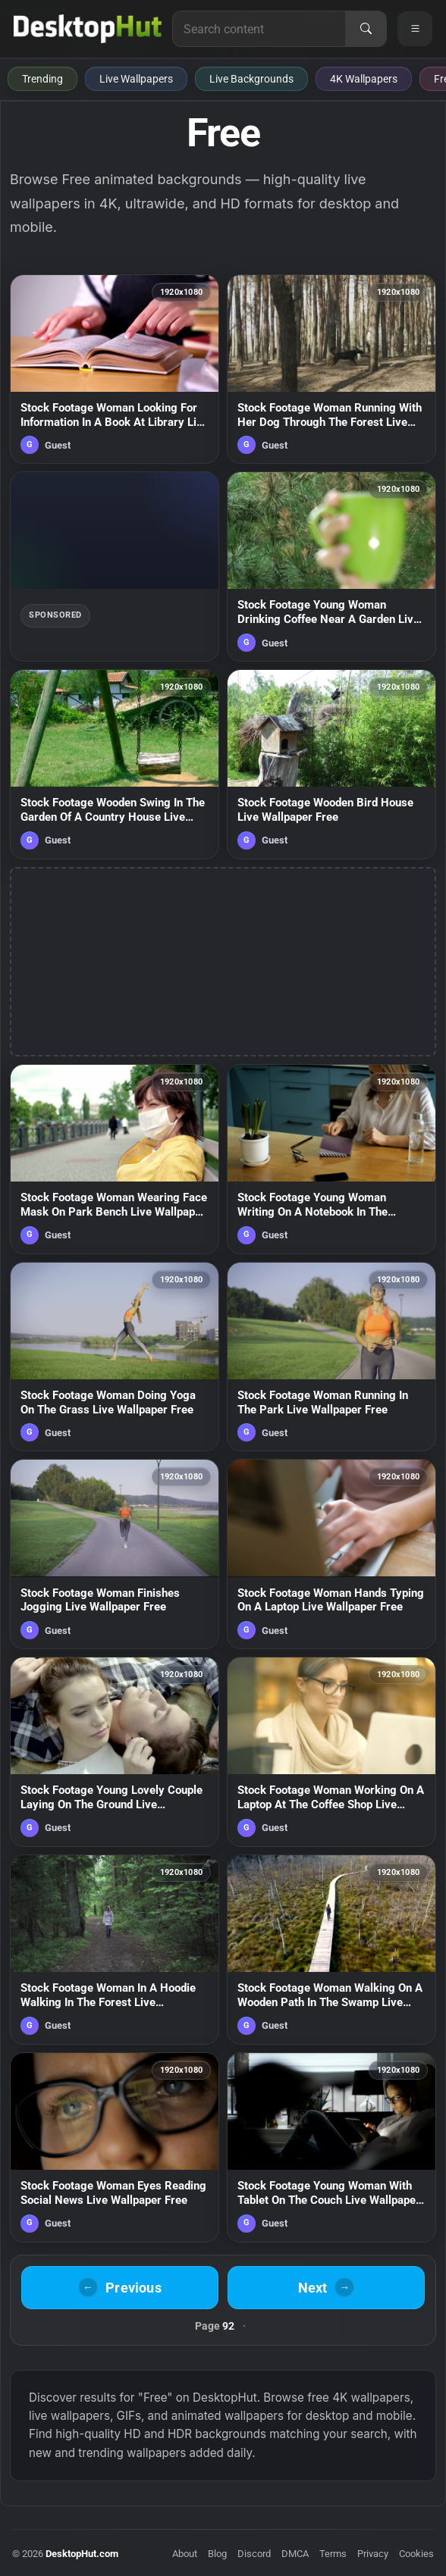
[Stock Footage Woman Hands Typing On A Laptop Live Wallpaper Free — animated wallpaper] (331, 1554)
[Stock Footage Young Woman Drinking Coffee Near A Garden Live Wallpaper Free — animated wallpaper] (331, 566)
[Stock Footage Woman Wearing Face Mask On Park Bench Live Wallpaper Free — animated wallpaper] (114, 1159)
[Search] (365, 28)
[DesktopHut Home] (88, 28)
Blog (217, 2553)
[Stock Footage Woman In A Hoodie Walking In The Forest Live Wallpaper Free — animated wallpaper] (114, 1949)
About (184, 2553)
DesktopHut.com (82, 2553)
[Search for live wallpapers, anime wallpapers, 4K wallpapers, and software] (259, 28)
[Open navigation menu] (414, 28)
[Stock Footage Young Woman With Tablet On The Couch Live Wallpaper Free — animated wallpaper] (331, 2147)
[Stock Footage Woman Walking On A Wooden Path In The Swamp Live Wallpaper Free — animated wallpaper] (331, 1949)
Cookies (416, 2553)
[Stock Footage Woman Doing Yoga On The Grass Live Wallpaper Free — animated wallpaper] (114, 1357)
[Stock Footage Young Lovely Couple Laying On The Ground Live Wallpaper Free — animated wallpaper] (114, 1751)
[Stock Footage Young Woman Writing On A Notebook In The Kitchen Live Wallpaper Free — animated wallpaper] (331, 1159)
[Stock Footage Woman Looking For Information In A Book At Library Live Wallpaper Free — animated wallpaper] (114, 369)
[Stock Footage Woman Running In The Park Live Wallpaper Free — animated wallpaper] (331, 1357)
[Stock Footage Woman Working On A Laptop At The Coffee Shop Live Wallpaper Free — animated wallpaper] (331, 1751)
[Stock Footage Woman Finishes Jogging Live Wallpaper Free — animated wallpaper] (114, 1554)
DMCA (295, 2553)
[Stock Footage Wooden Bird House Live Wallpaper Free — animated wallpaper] (331, 764)
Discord (254, 2553)
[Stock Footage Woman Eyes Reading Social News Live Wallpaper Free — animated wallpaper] (114, 2147)
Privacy (372, 2553)
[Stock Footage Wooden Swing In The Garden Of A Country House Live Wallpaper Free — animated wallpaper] (114, 764)
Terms (333, 2553)
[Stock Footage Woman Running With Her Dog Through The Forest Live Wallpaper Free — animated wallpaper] (331, 369)
